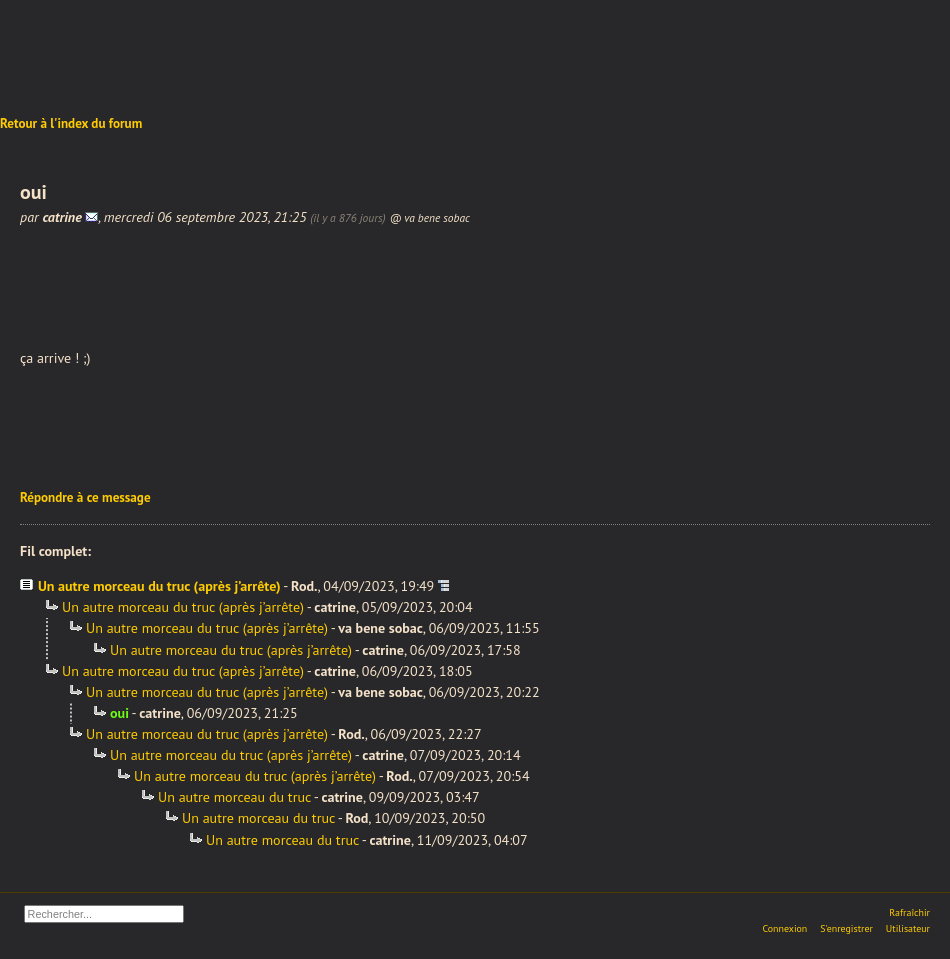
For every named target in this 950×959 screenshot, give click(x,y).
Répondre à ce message (85, 497)
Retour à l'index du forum (71, 123)
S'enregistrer (846, 928)
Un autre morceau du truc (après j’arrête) (159, 586)
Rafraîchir (909, 912)
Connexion (784, 928)
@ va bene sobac (429, 217)
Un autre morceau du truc (234, 797)
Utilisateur (908, 928)
